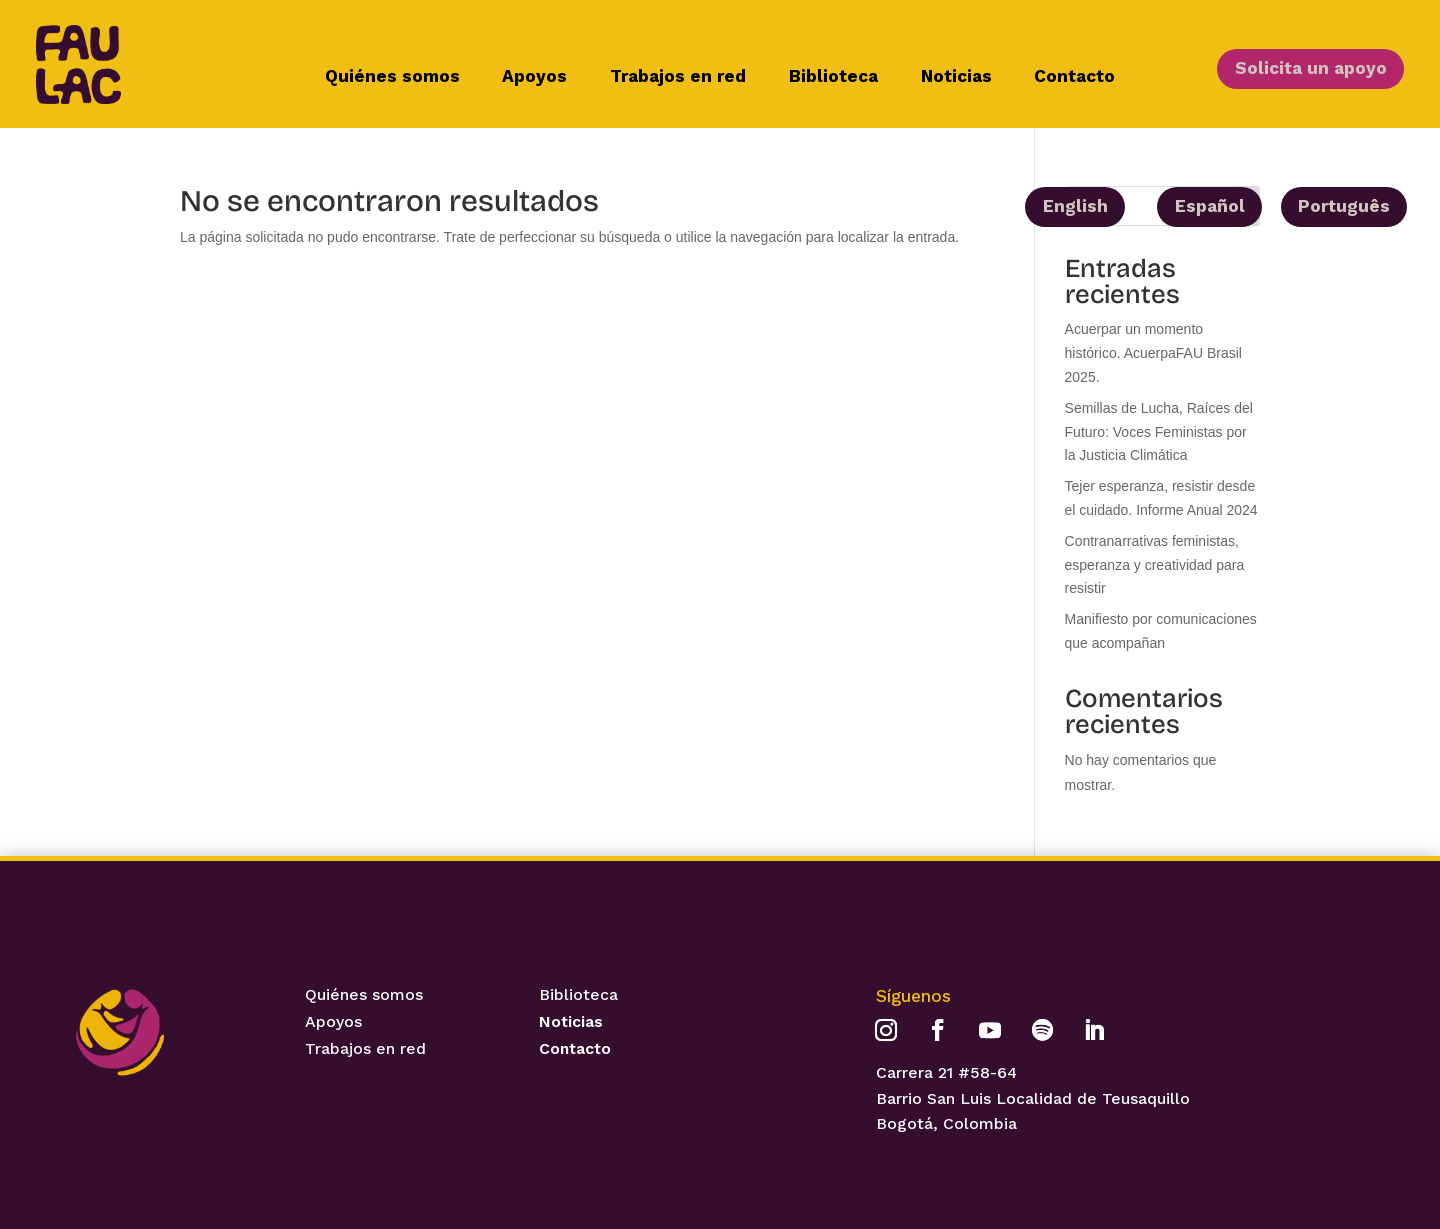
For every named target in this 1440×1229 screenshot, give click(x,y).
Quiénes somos (392, 77)
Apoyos (534, 77)
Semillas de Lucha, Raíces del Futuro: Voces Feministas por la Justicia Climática (1159, 432)
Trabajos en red (678, 77)
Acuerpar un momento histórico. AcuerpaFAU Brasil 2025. (1153, 353)
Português (1344, 206)
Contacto (1074, 77)
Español (1210, 206)
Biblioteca (833, 77)
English (1075, 206)
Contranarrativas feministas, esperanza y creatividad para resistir (1155, 565)
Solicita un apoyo (1311, 68)
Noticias (956, 77)
